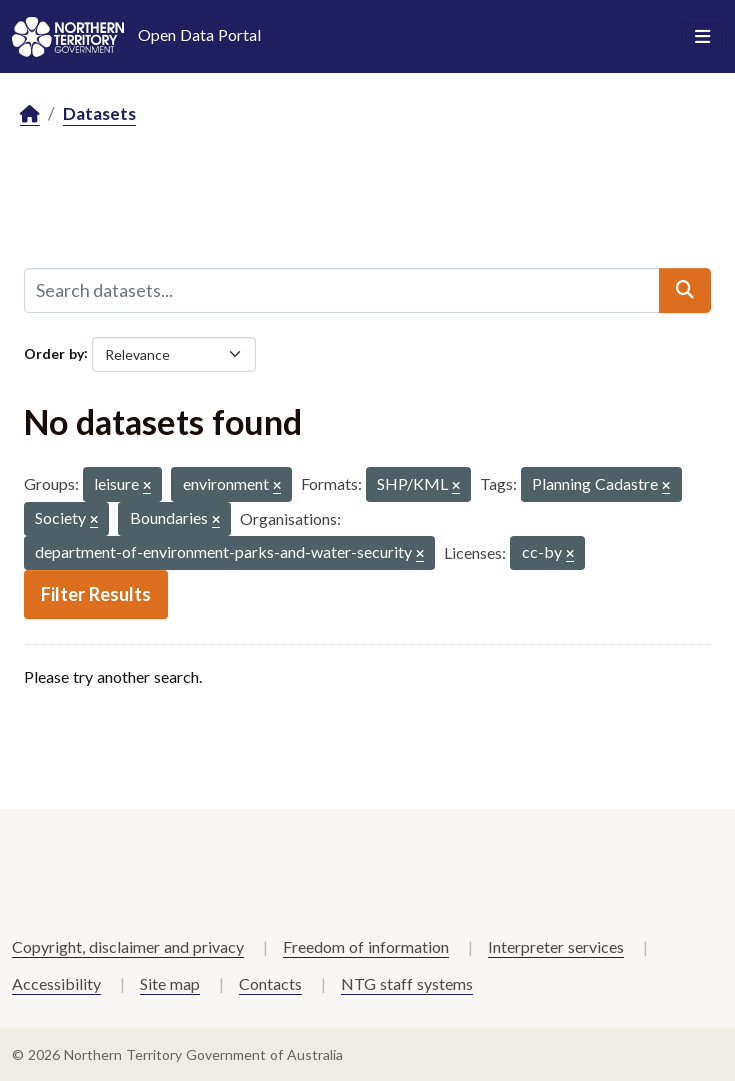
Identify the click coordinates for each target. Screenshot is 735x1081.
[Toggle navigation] (702, 37)
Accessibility (56, 983)
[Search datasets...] (342, 290)
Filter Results (96, 594)
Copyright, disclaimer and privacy (128, 946)
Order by (54, 352)
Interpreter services (556, 946)
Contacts (270, 983)
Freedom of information (366, 946)
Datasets (99, 113)
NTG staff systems (407, 983)
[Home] (30, 114)
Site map (170, 983)
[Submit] (685, 290)
